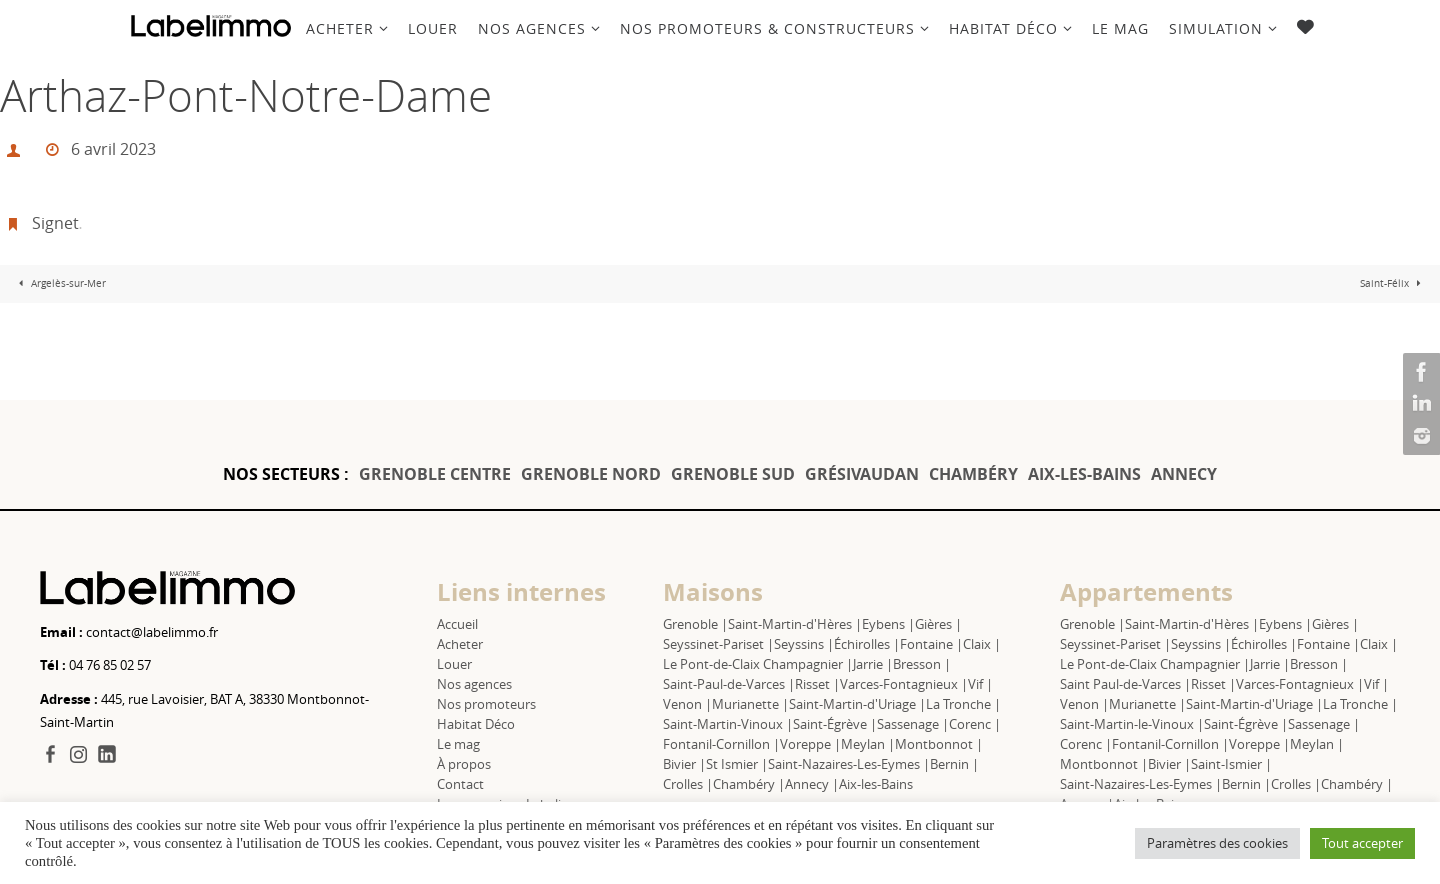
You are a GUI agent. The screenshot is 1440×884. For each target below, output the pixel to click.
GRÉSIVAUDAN (862, 474)
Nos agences (474, 684)
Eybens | (888, 624)
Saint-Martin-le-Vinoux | (1132, 724)
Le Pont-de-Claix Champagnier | (758, 664)
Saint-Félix (1393, 283)
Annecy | (812, 784)
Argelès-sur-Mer (60, 283)
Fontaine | (931, 644)
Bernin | (954, 764)
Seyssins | (804, 644)
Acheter (460, 644)
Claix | (982, 644)
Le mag (458, 744)
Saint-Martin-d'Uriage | (857, 704)
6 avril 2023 (113, 149)
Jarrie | (873, 664)
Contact (460, 784)
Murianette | (750, 704)
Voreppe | (810, 744)
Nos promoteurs (486, 704)
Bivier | (684, 764)
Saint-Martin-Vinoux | (728, 724)
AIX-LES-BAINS (1084, 474)
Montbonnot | (939, 744)
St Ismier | (737, 764)
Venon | (687, 704)
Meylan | (868, 744)
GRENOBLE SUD (733, 474)
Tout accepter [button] (1362, 843)
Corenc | (975, 724)
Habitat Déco (476, 724)
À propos (464, 764)
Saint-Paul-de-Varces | (729, 684)
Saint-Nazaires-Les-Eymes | (849, 764)
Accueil (457, 624)
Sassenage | (913, 724)
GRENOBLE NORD (591, 474)
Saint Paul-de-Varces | (1125, 684)
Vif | (980, 684)
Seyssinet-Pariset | (718, 644)
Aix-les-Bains (876, 784)
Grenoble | (695, 624)
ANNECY (1184, 474)
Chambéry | (749, 784)
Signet (55, 223)
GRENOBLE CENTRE (435, 474)
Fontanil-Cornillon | (721, 744)
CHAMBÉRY (973, 474)
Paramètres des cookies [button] (1217, 843)
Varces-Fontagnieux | (904, 684)
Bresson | (922, 664)
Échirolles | (867, 644)
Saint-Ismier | (1231, 764)
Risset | (817, 684)
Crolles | (688, 784)
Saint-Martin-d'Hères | (795, 624)
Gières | (938, 624)
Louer (454, 664)
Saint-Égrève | (835, 724)
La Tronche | (963, 704)
